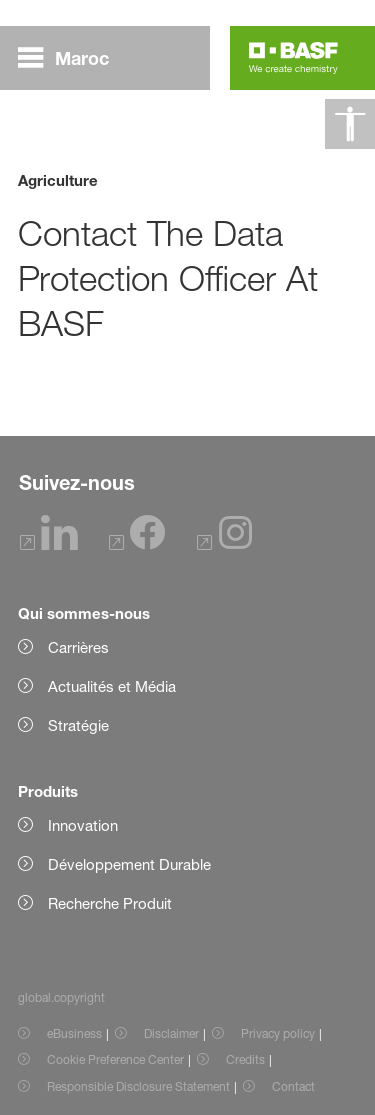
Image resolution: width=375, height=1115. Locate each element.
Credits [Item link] (245, 1059)
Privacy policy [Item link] (278, 1033)
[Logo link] (293, 58)
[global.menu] (71, 58)
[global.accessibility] (350, 124)
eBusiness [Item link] (74, 1033)
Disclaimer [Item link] (171, 1033)
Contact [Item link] (293, 1086)
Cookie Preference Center (115, 1059)
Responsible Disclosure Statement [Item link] (138, 1086)
